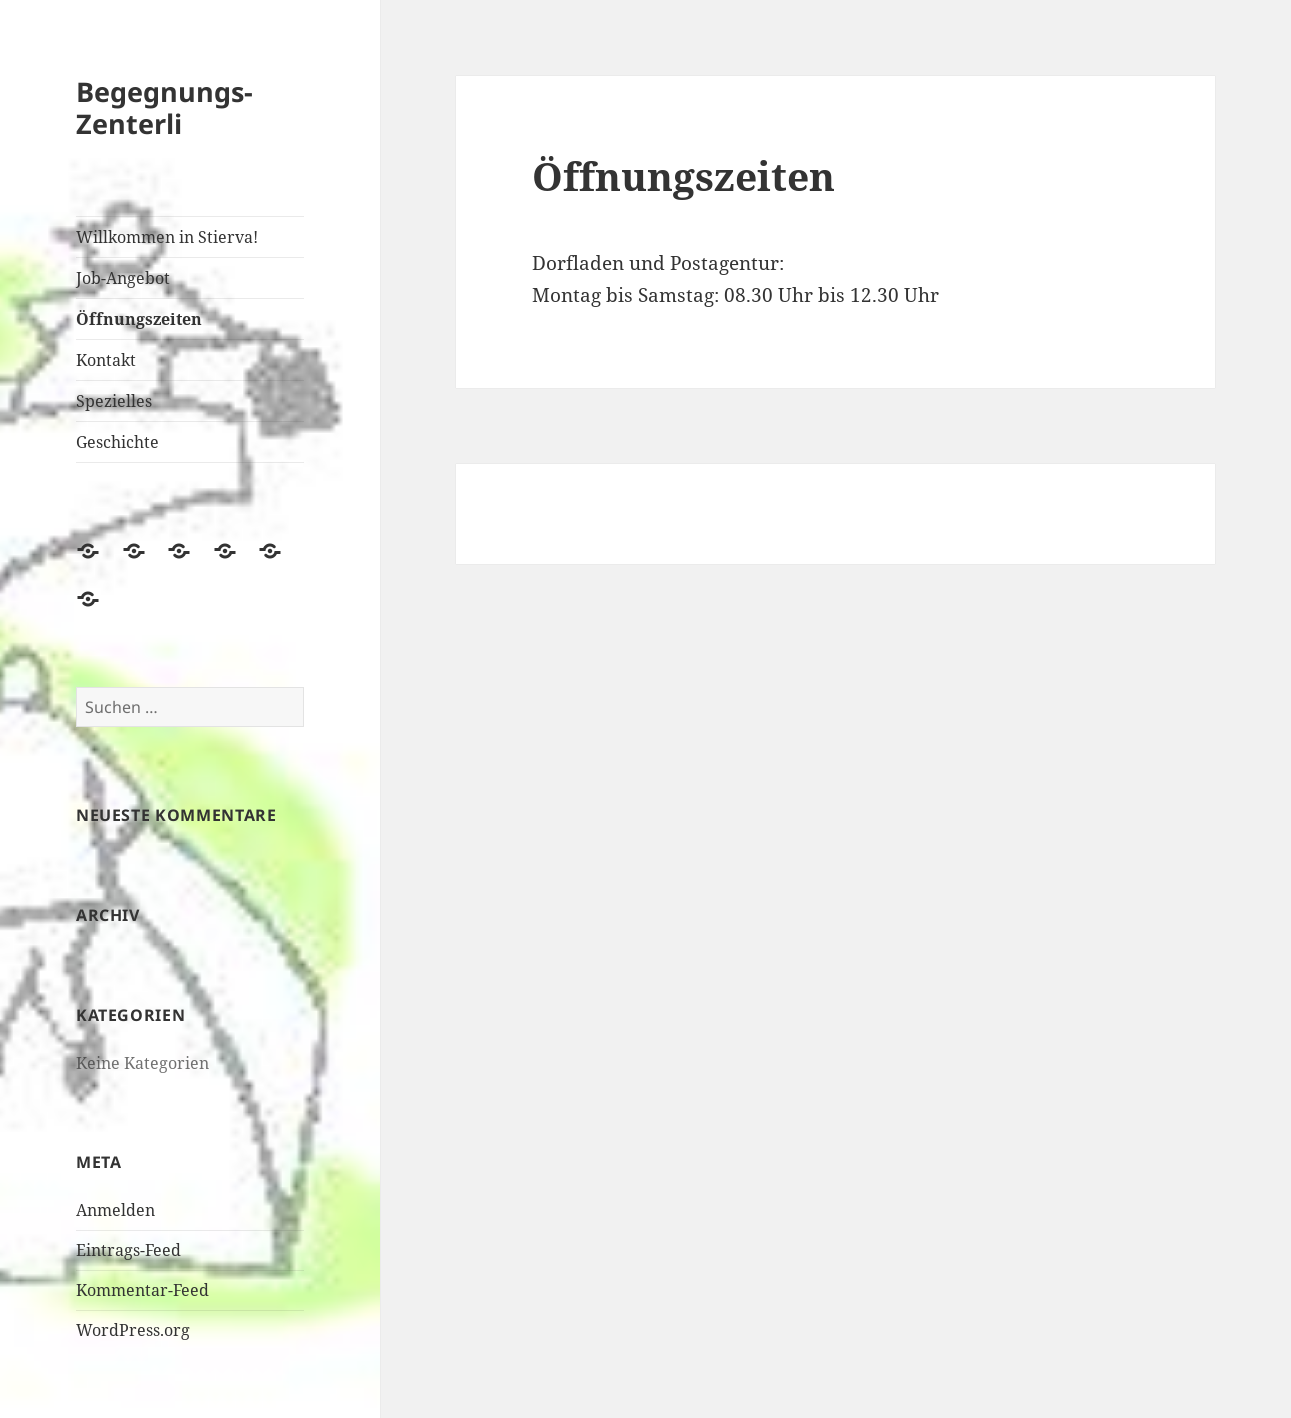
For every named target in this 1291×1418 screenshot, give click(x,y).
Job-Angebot (123, 278)
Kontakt (106, 360)
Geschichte (117, 442)
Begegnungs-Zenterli (164, 107)
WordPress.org (133, 1330)
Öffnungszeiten (139, 319)
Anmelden (115, 1210)
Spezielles (114, 401)
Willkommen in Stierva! (167, 237)
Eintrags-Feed (128, 1250)
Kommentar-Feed (142, 1290)
